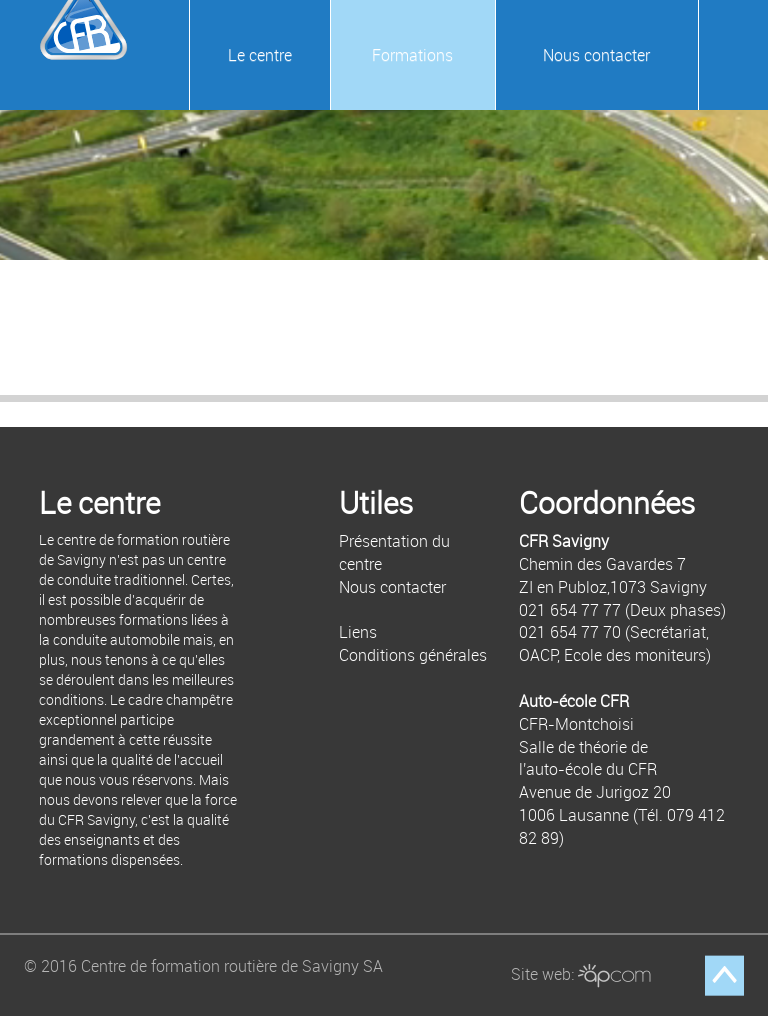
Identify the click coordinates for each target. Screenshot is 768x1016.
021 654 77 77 (570, 610)
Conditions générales (413, 655)
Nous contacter (596, 55)
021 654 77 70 (570, 632)
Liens (358, 632)
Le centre (260, 55)
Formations (412, 55)
